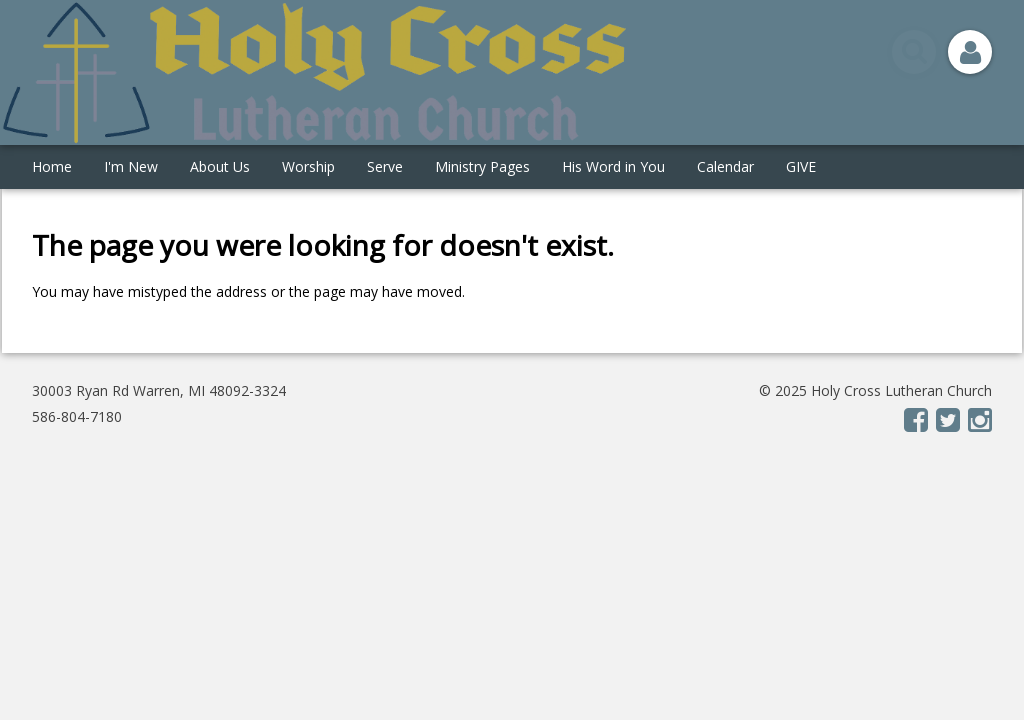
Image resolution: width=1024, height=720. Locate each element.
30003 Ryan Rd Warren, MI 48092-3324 (159, 390)
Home (52, 166)
